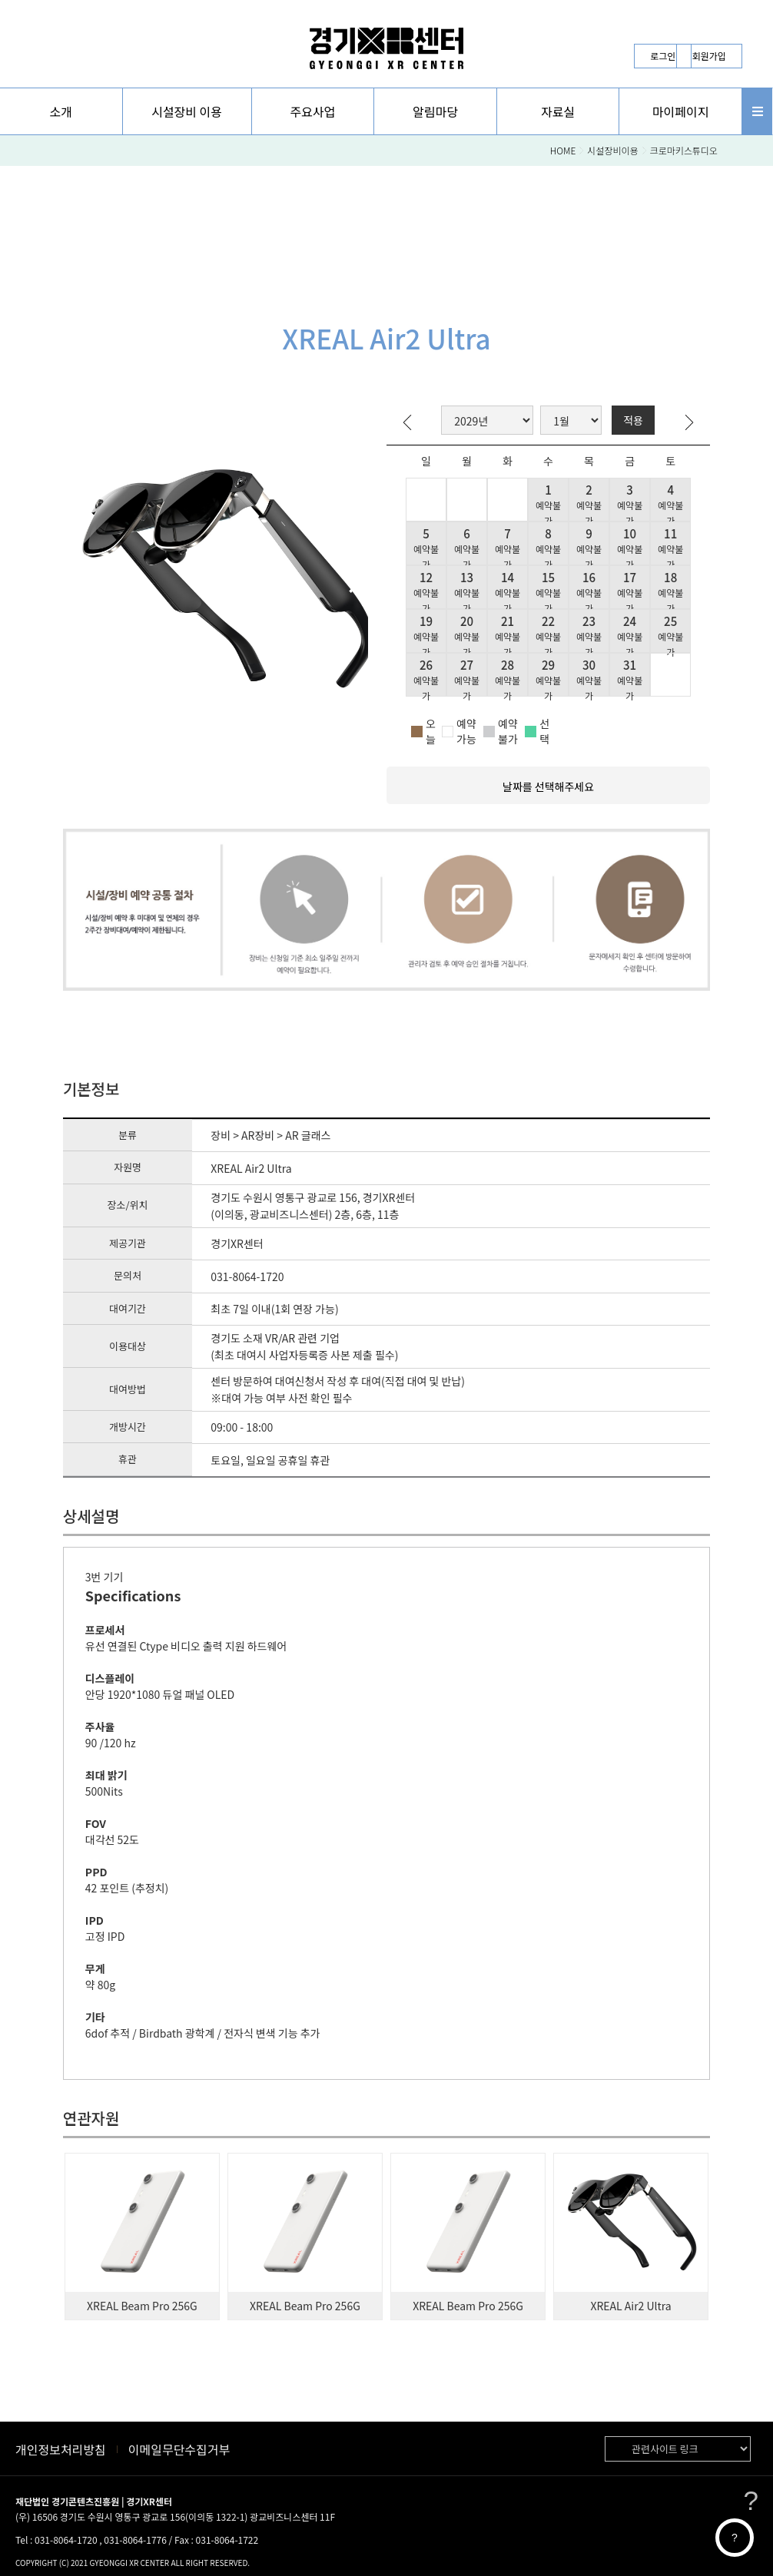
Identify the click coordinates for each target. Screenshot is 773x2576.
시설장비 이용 (186, 111)
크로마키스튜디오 (684, 150)
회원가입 (709, 55)
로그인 (662, 55)
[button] (61, 111)
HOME (563, 150)
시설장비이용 (612, 150)
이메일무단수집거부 (179, 2449)
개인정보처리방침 (60, 2449)
